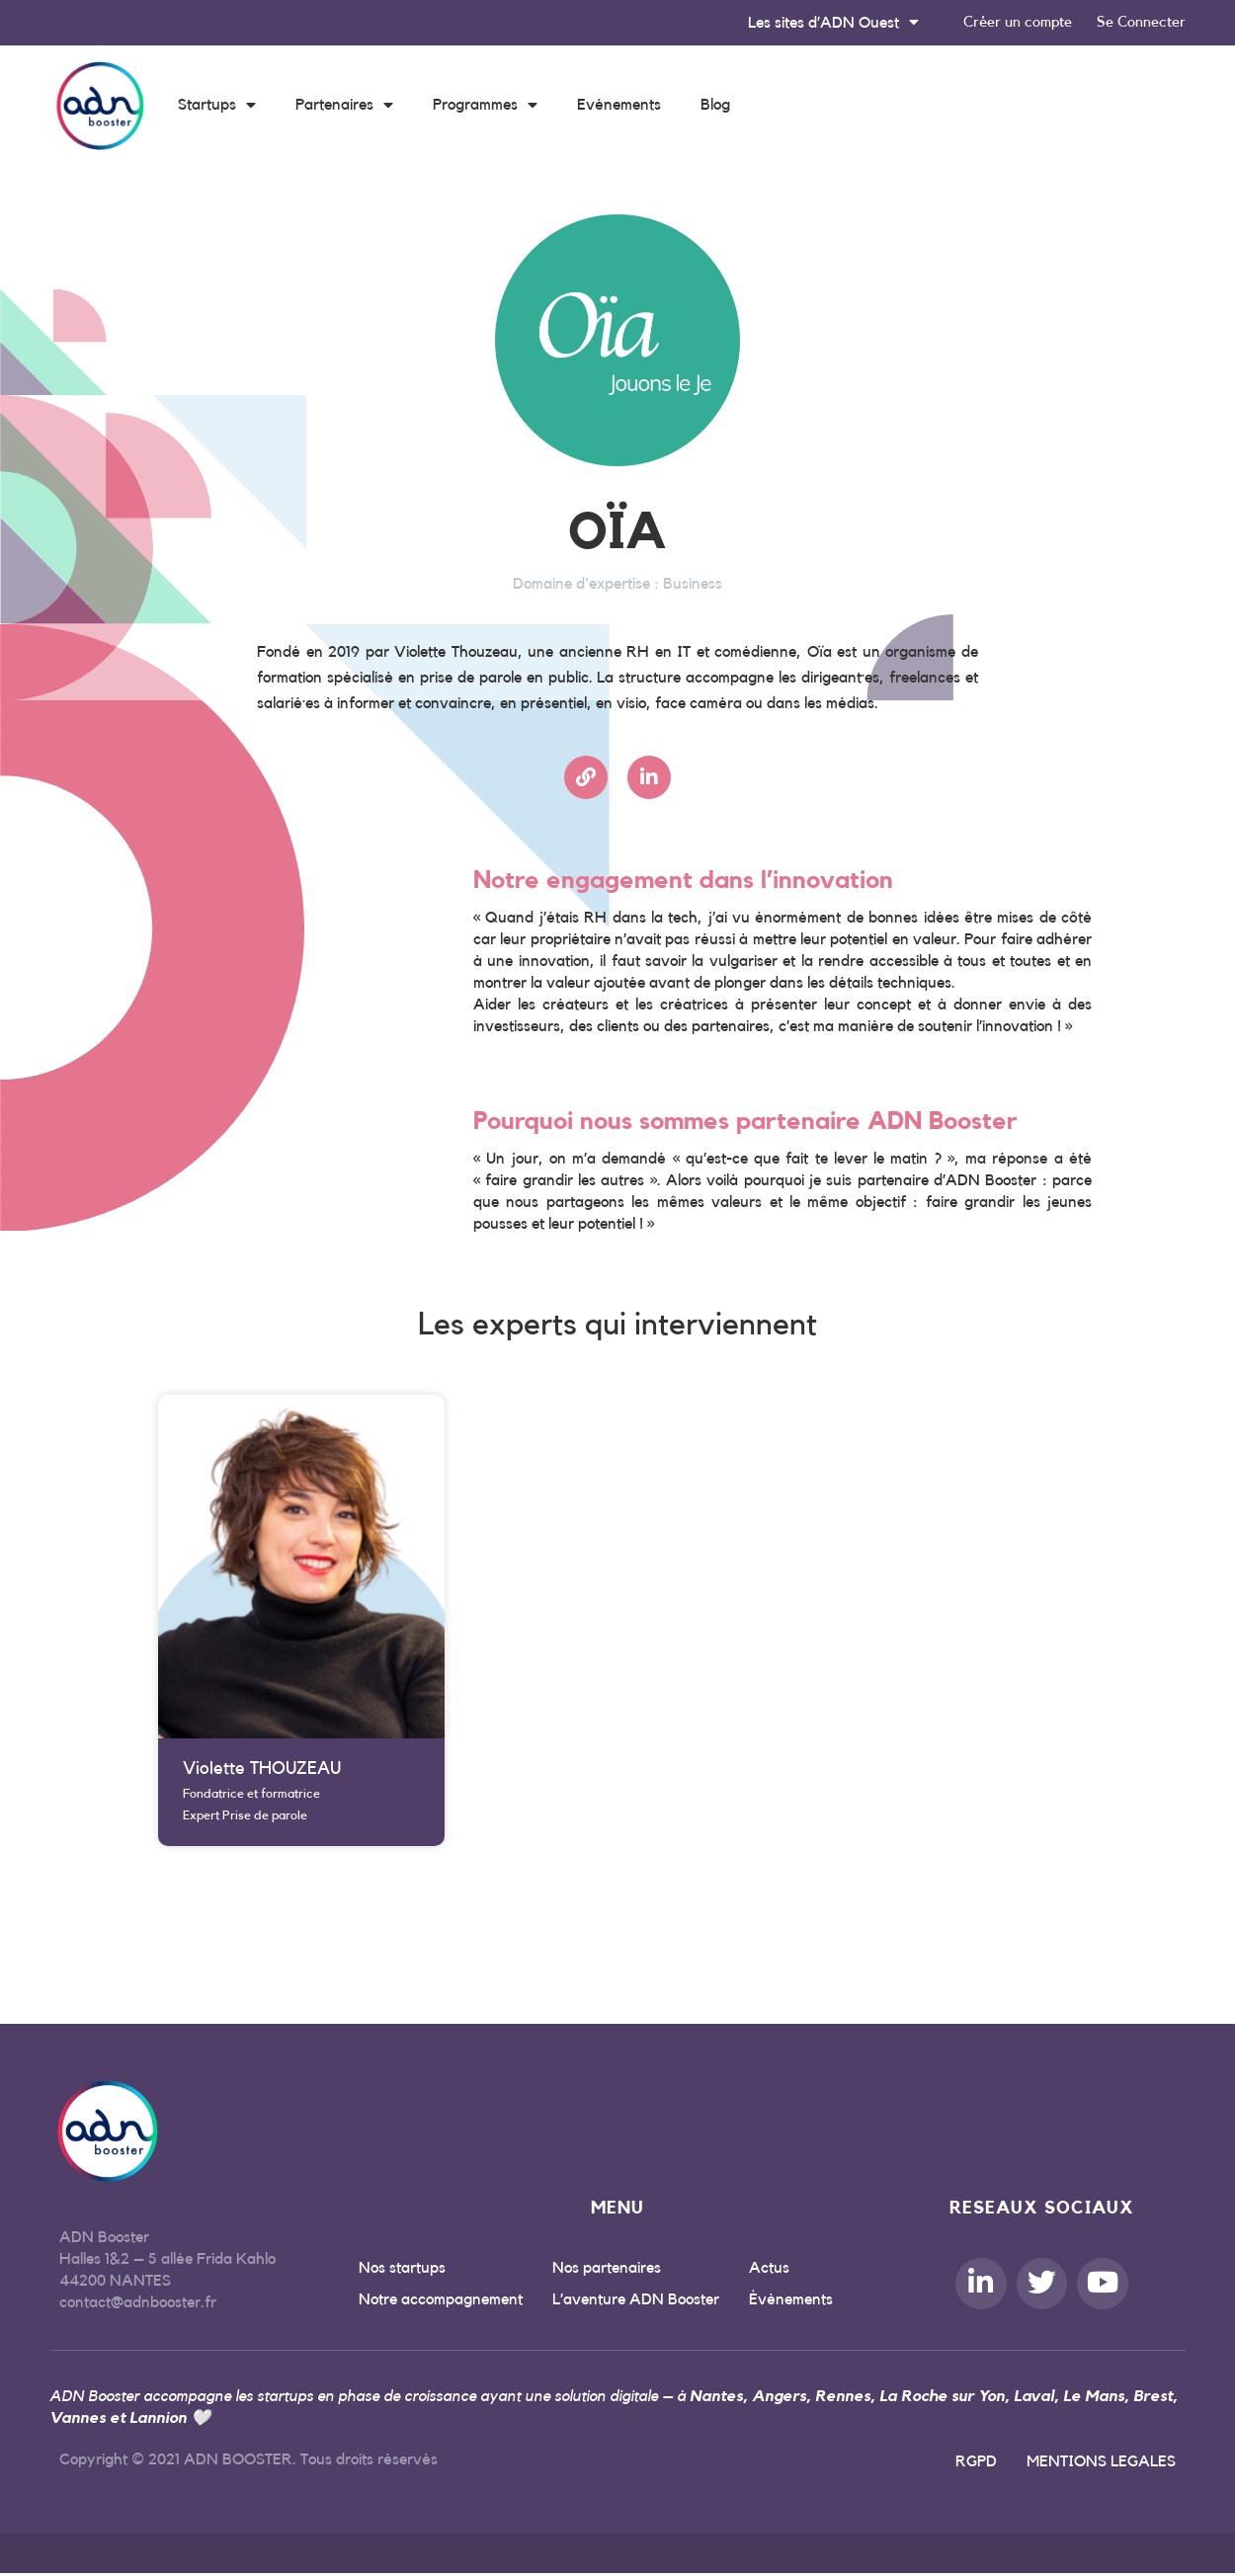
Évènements (791, 2301)
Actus (769, 2269)
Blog (715, 105)
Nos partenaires (606, 2269)
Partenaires (344, 104)
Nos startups (402, 2269)
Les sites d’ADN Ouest (824, 23)
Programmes (485, 104)
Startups (217, 104)
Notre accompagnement (441, 2301)
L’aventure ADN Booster (635, 2301)
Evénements (619, 105)
